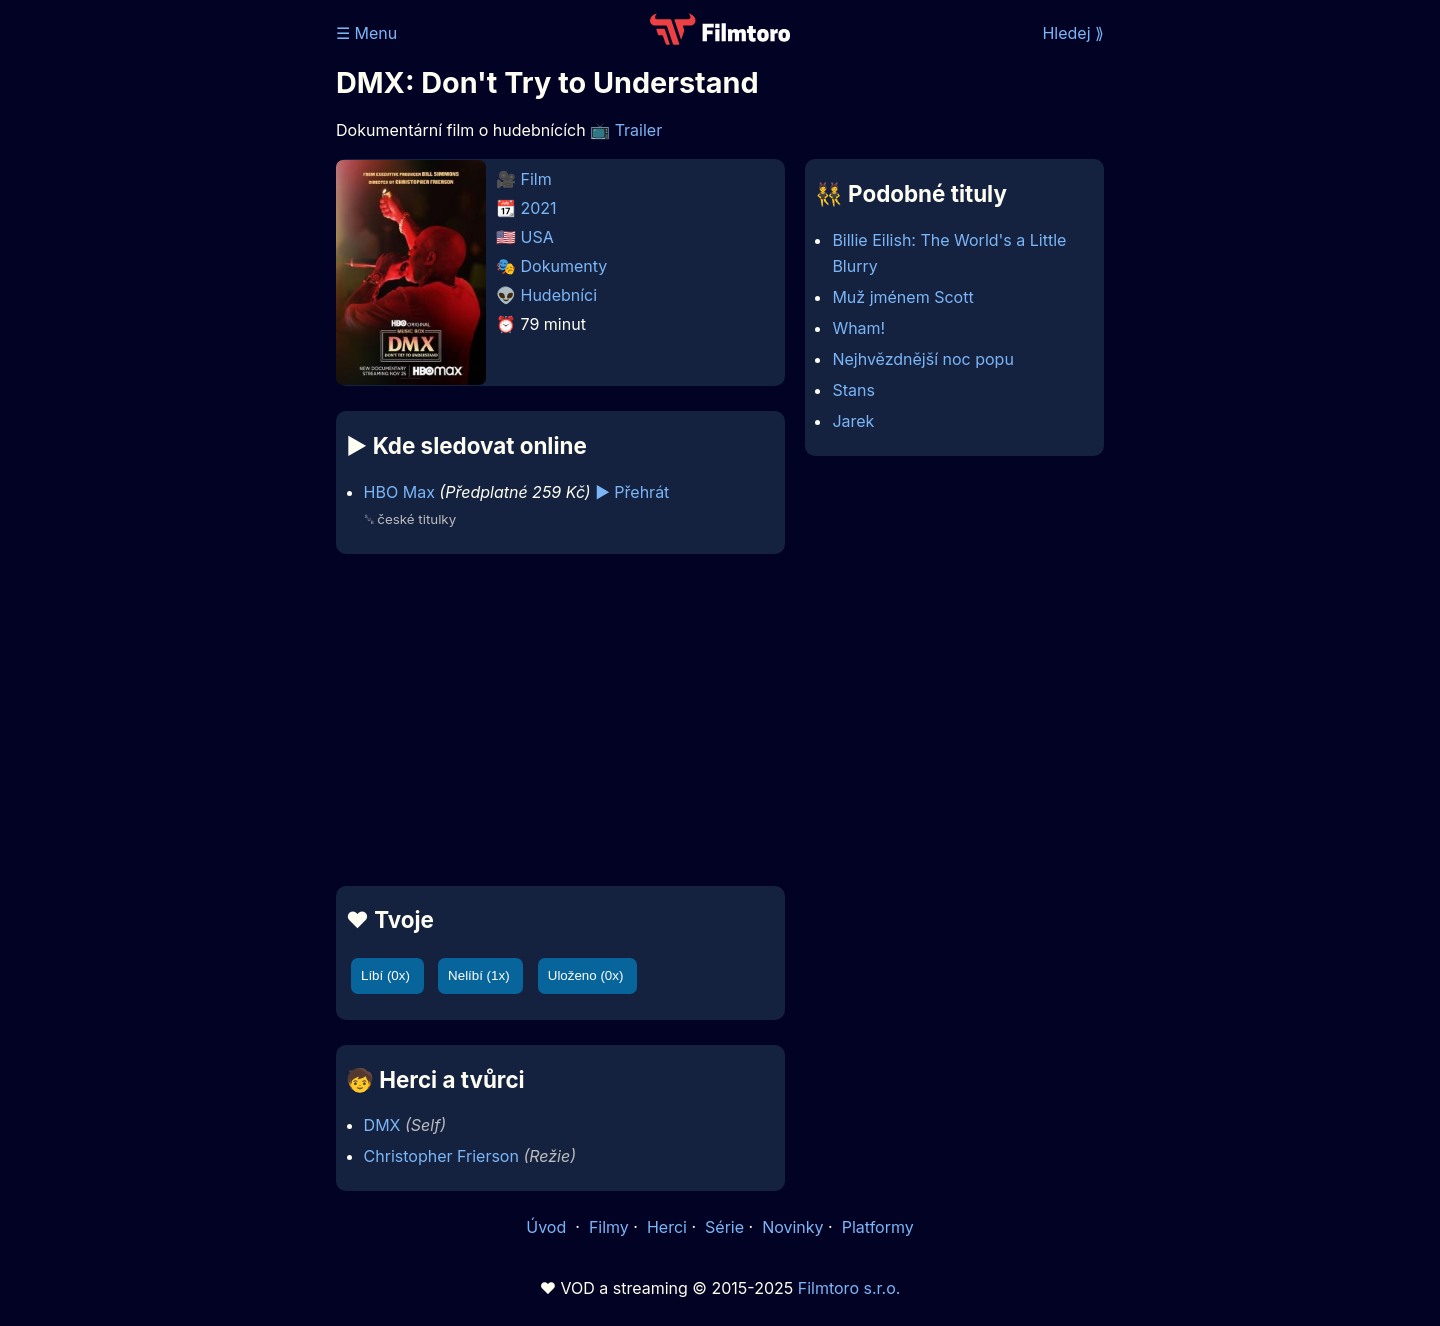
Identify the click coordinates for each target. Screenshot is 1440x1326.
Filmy (609, 1227)
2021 (539, 208)
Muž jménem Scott (902, 297)
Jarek (853, 421)
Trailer (639, 130)
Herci (667, 1227)
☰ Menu (366, 33)
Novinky (792, 1227)
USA (537, 237)
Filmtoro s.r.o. (849, 1288)
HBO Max (399, 492)
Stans (853, 390)
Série (724, 1227)
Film (536, 179)
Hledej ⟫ (1073, 33)
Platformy (878, 1227)
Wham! (858, 328)
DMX (382, 1125)
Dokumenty (564, 266)
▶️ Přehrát (632, 492)
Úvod (548, 1227)
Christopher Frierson (441, 1156)
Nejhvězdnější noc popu (922, 359)
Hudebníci (559, 295)
